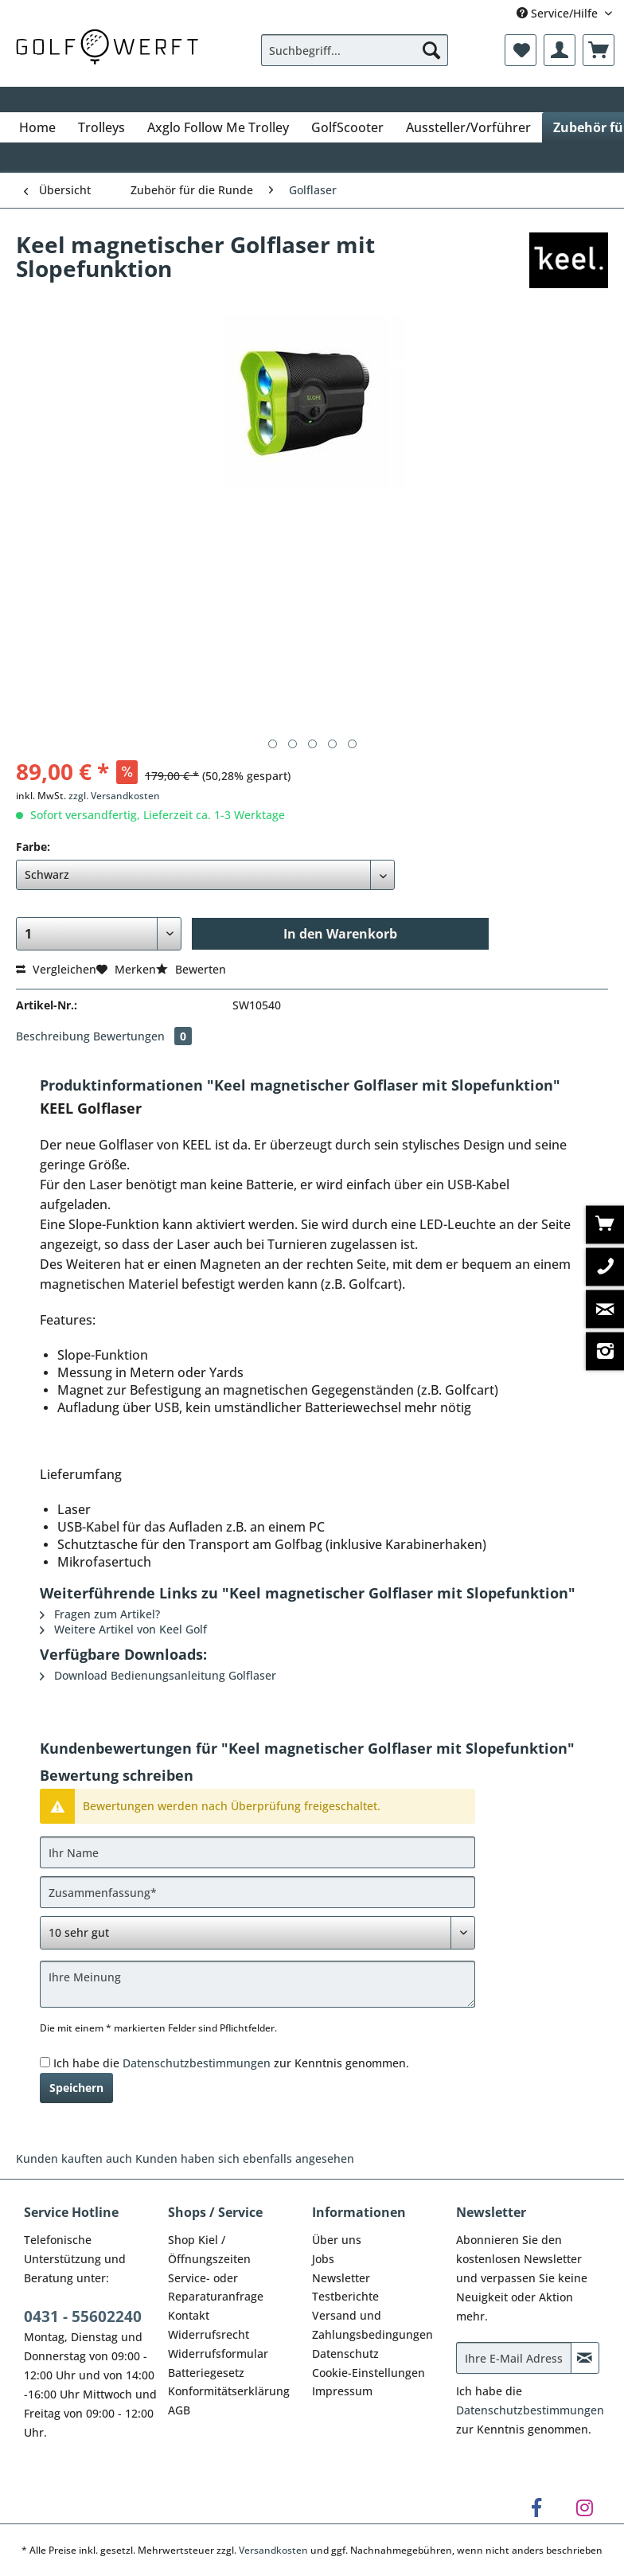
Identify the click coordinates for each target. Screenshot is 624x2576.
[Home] (37, 127)
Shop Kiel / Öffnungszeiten (209, 2249)
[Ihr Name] (257, 1852)
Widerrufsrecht (208, 2334)
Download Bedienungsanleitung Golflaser (158, 1675)
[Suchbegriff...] (354, 50)
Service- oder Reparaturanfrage (215, 2287)
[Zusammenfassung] (257, 1892)
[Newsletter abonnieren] (585, 2358)
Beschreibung (53, 1036)
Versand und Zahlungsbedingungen (372, 2325)
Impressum (342, 2390)
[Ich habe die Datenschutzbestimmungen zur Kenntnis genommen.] (45, 2062)
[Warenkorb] (598, 50)
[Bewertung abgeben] (257, 1933)
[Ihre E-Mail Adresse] (513, 2358)
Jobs (323, 2258)
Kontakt (188, 2315)
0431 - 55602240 (83, 2316)
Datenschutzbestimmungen (197, 2063)
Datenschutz (345, 2353)
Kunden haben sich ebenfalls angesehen (244, 2158)
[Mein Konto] (559, 50)
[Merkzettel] (520, 50)
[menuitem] (354, 57)
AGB (179, 2410)
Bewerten (191, 969)
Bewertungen (142, 1036)
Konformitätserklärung (229, 2390)
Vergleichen (56, 969)
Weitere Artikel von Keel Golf (123, 1629)
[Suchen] (431, 50)
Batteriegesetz (206, 2372)
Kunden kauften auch (74, 2158)
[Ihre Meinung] (257, 1984)
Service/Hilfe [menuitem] (559, 13)
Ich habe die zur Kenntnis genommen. (231, 2063)
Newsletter (341, 2277)
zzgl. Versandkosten (114, 795)
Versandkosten (273, 2550)
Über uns (336, 2239)
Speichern (76, 2087)
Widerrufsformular (218, 2353)
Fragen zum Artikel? (100, 1614)
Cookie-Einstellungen (368, 2372)
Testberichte (345, 2296)
